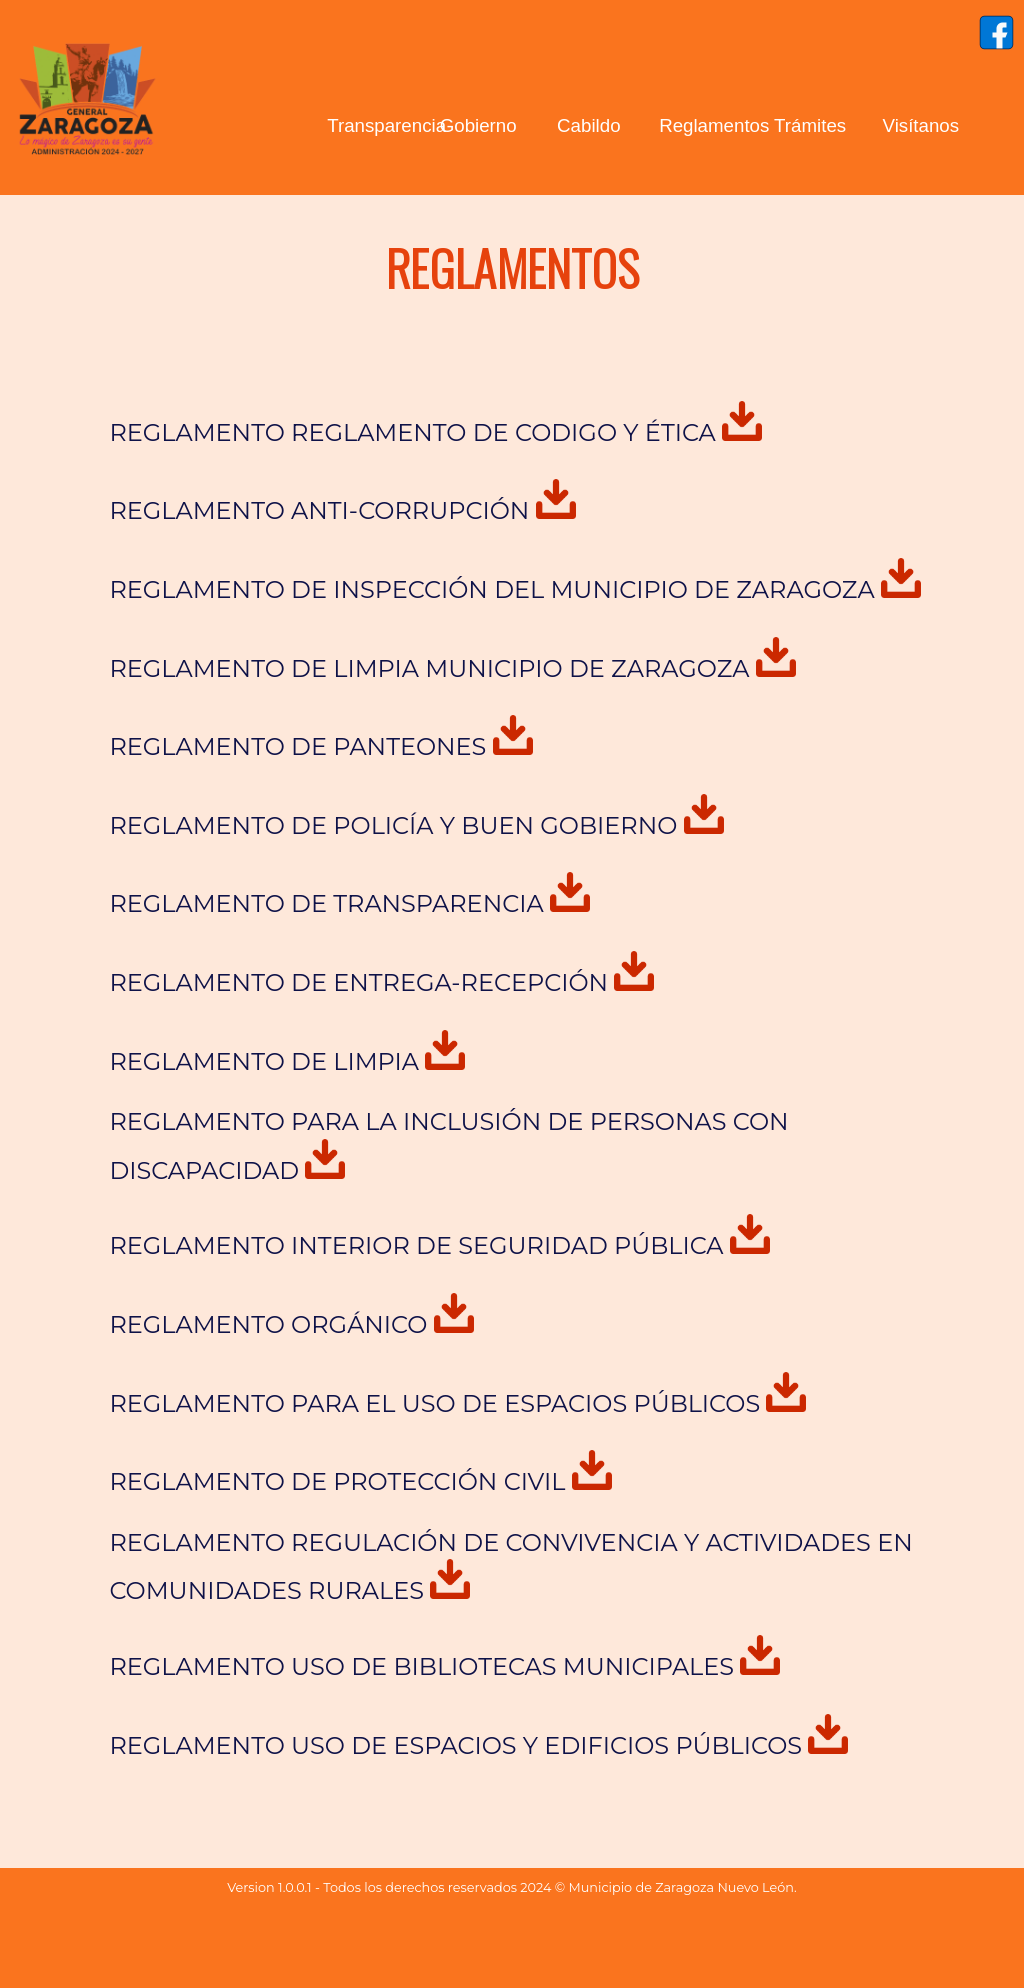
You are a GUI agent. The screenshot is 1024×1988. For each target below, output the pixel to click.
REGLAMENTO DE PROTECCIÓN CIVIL (360, 1481)
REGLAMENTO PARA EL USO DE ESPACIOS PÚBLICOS (457, 1403)
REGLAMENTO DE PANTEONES (320, 746)
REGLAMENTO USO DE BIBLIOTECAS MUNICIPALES (444, 1666)
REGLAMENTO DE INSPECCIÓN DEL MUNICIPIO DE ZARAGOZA (515, 589)
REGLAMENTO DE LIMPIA (287, 1061)
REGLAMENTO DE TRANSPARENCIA (349, 903)
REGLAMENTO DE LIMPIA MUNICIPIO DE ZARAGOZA (452, 668)
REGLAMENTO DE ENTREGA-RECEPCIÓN (381, 982)
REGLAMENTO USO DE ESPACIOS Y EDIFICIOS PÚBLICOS (478, 1745)
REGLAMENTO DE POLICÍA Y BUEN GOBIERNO (416, 825)
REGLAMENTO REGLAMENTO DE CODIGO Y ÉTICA (435, 432)
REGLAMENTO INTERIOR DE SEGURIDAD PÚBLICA (439, 1245)
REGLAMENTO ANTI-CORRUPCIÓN (342, 510)
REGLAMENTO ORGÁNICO (291, 1324)
